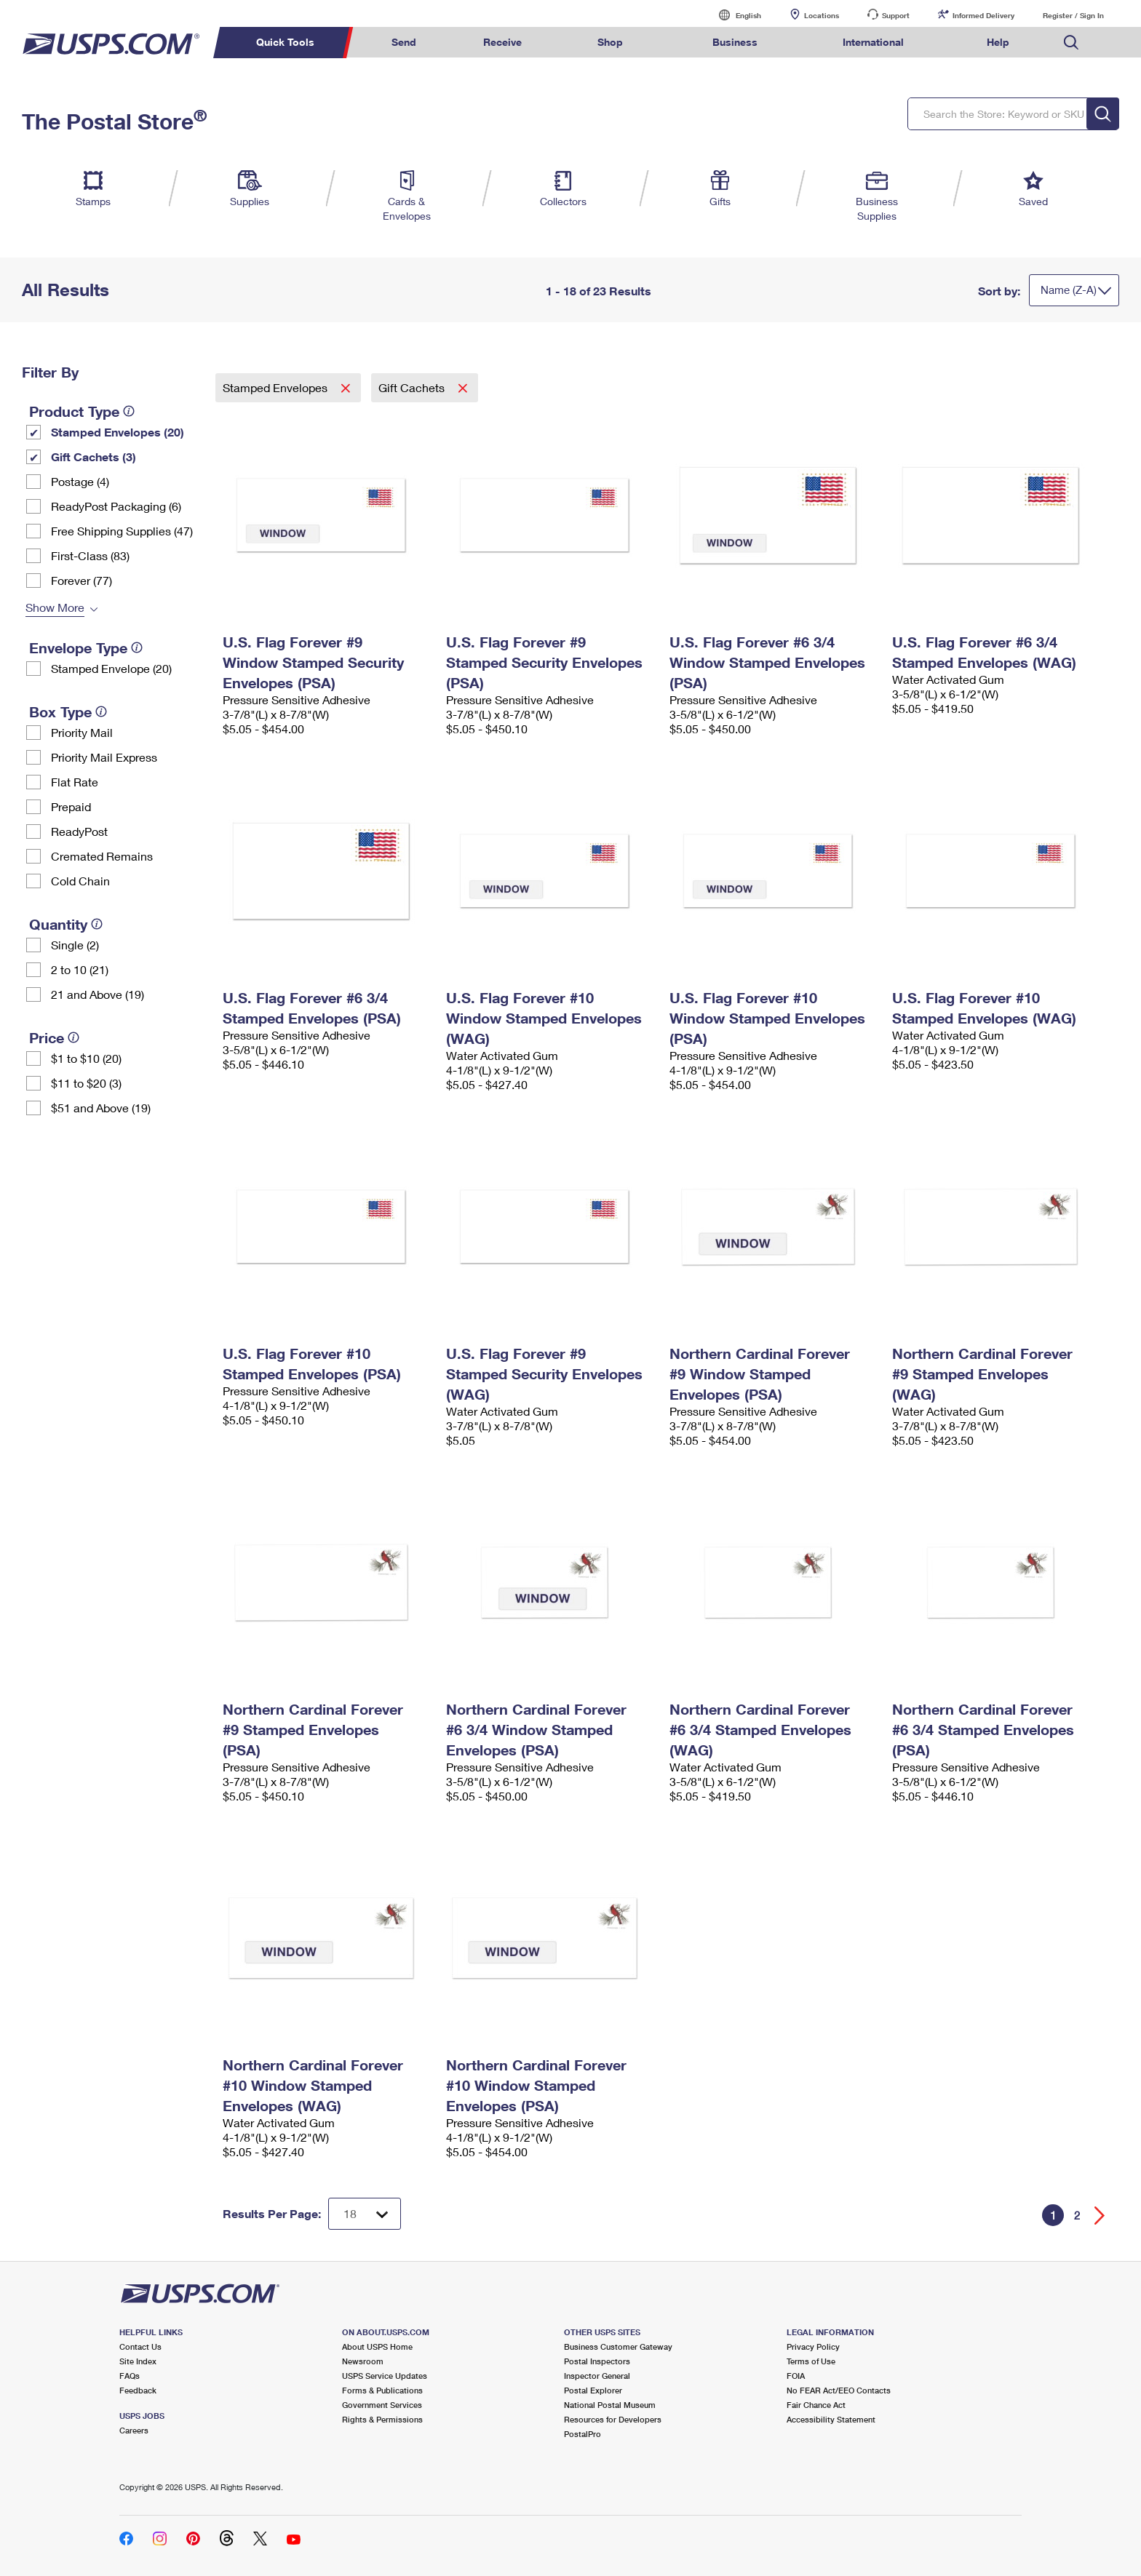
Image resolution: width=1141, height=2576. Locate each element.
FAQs (129, 2375)
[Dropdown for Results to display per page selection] (364, 2214)
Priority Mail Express (104, 757)
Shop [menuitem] (610, 42)
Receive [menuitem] (502, 42)
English (733, 15)
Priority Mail (82, 732)
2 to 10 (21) (79, 969)
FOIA (796, 2375)
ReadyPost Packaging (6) (116, 506)
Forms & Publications (382, 2390)
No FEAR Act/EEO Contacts (839, 2390)
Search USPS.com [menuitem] (1071, 42)
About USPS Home (377, 2346)
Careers (133, 2430)
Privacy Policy (813, 2346)
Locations (821, 15)
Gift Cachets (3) (93, 456)
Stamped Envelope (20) (111, 668)
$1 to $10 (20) (86, 1058)
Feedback (137, 2390)
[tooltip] (129, 411)
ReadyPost (79, 831)
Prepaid (71, 806)
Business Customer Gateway (618, 2346)
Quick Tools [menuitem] (285, 42)
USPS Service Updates (384, 2375)
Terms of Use (811, 2361)
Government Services (382, 2404)
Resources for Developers (612, 2419)
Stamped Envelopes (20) (117, 432)
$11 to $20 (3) (86, 1083)
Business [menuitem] (735, 42)
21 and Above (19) (97, 994)
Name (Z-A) (1069, 289)
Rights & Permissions (382, 2419)
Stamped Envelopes (276, 387)
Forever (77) (81, 580)
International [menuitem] (873, 42)
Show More (54, 607)
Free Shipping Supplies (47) (122, 531)
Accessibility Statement (831, 2419)
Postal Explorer (593, 2390)
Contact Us (140, 2346)
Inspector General (597, 2375)
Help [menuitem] (998, 42)
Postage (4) (80, 481)
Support (896, 15)
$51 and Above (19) (101, 1107)
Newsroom (362, 2361)
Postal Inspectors (597, 2361)
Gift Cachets (413, 387)
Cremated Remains (102, 856)
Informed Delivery (983, 15)
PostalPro (582, 2434)
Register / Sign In (1073, 15)
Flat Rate (74, 782)
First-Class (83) (90, 555)
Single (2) (75, 945)
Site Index (137, 2361)
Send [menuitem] (403, 42)
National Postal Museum (610, 2404)
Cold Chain (80, 881)
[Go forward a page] (1099, 2215)
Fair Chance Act (816, 2404)
